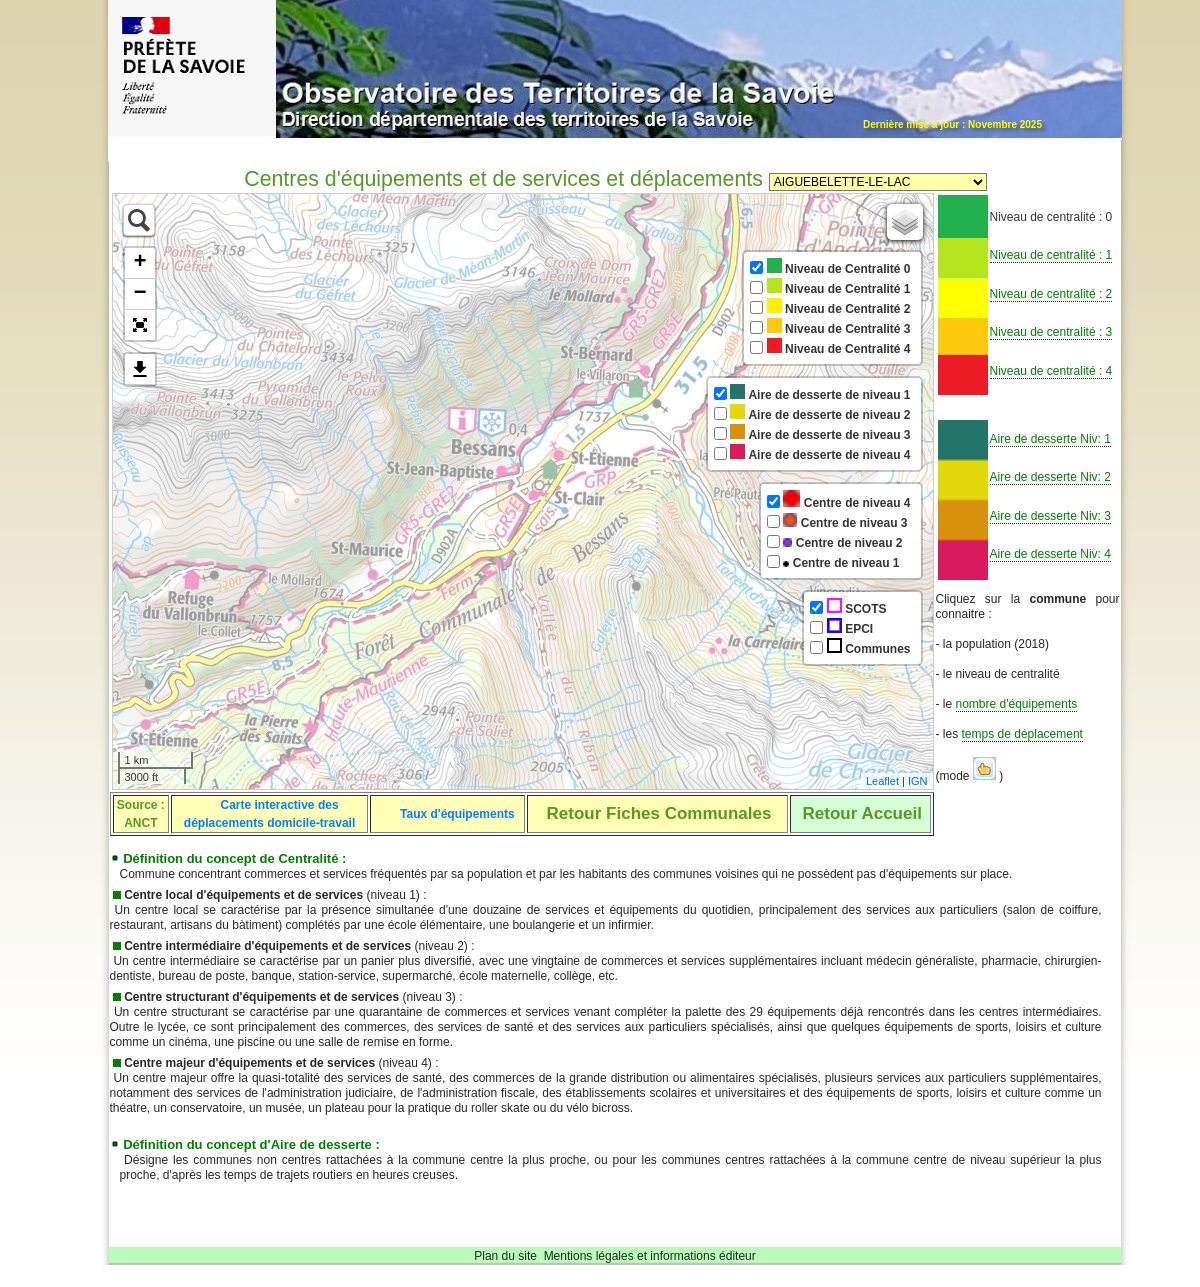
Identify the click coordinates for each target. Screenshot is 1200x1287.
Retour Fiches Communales (659, 813)
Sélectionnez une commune (878, 182)
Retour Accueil (862, 813)
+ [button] (139, 263)
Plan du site (505, 1256)
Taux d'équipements (457, 814)
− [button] (139, 294)
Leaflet (882, 781)
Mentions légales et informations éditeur (650, 1256)
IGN (918, 781)
